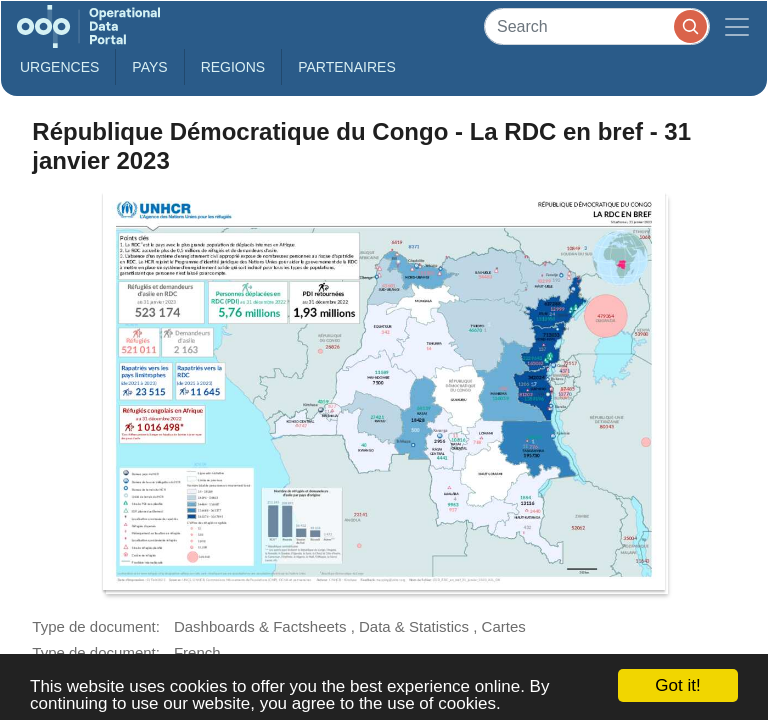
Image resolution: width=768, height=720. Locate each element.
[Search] (597, 26)
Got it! (677, 685)
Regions (233, 67)
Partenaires (347, 67)
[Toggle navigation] (737, 26)
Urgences (59, 67)
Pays (149, 67)
